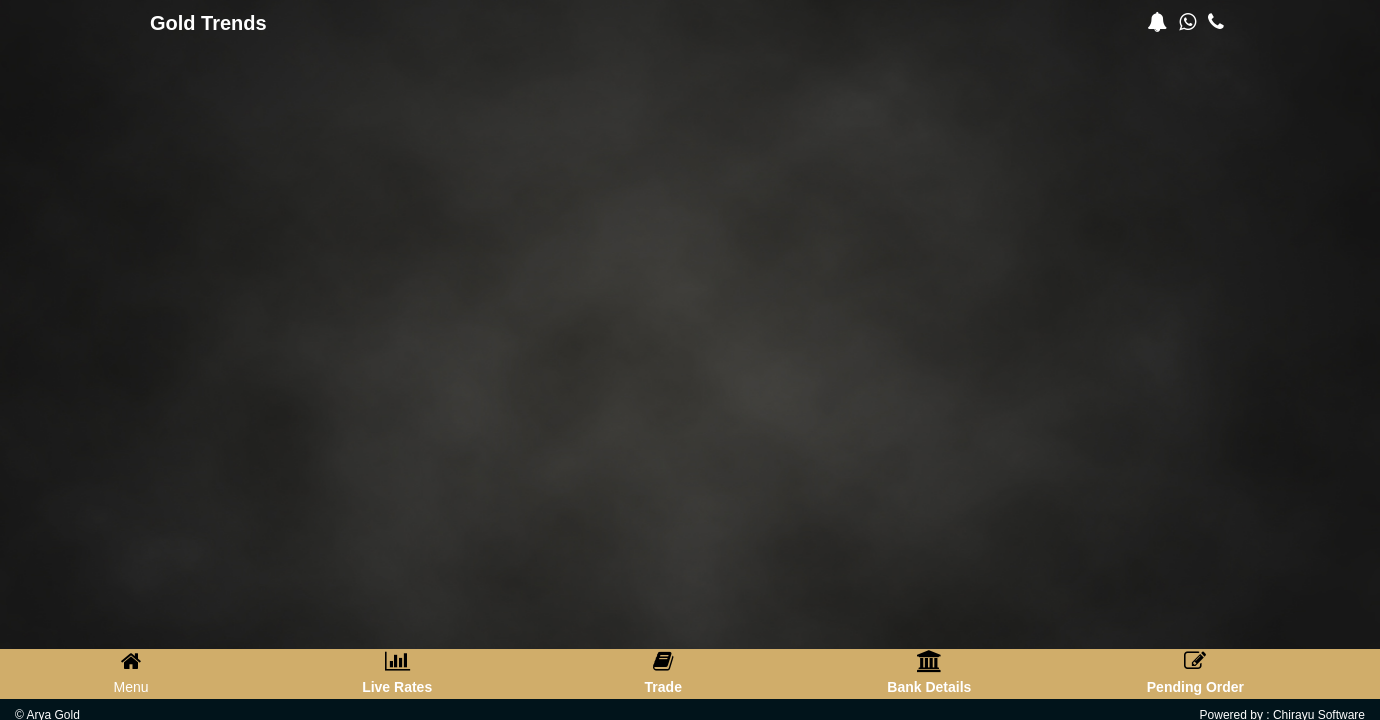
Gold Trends (208, 23)
